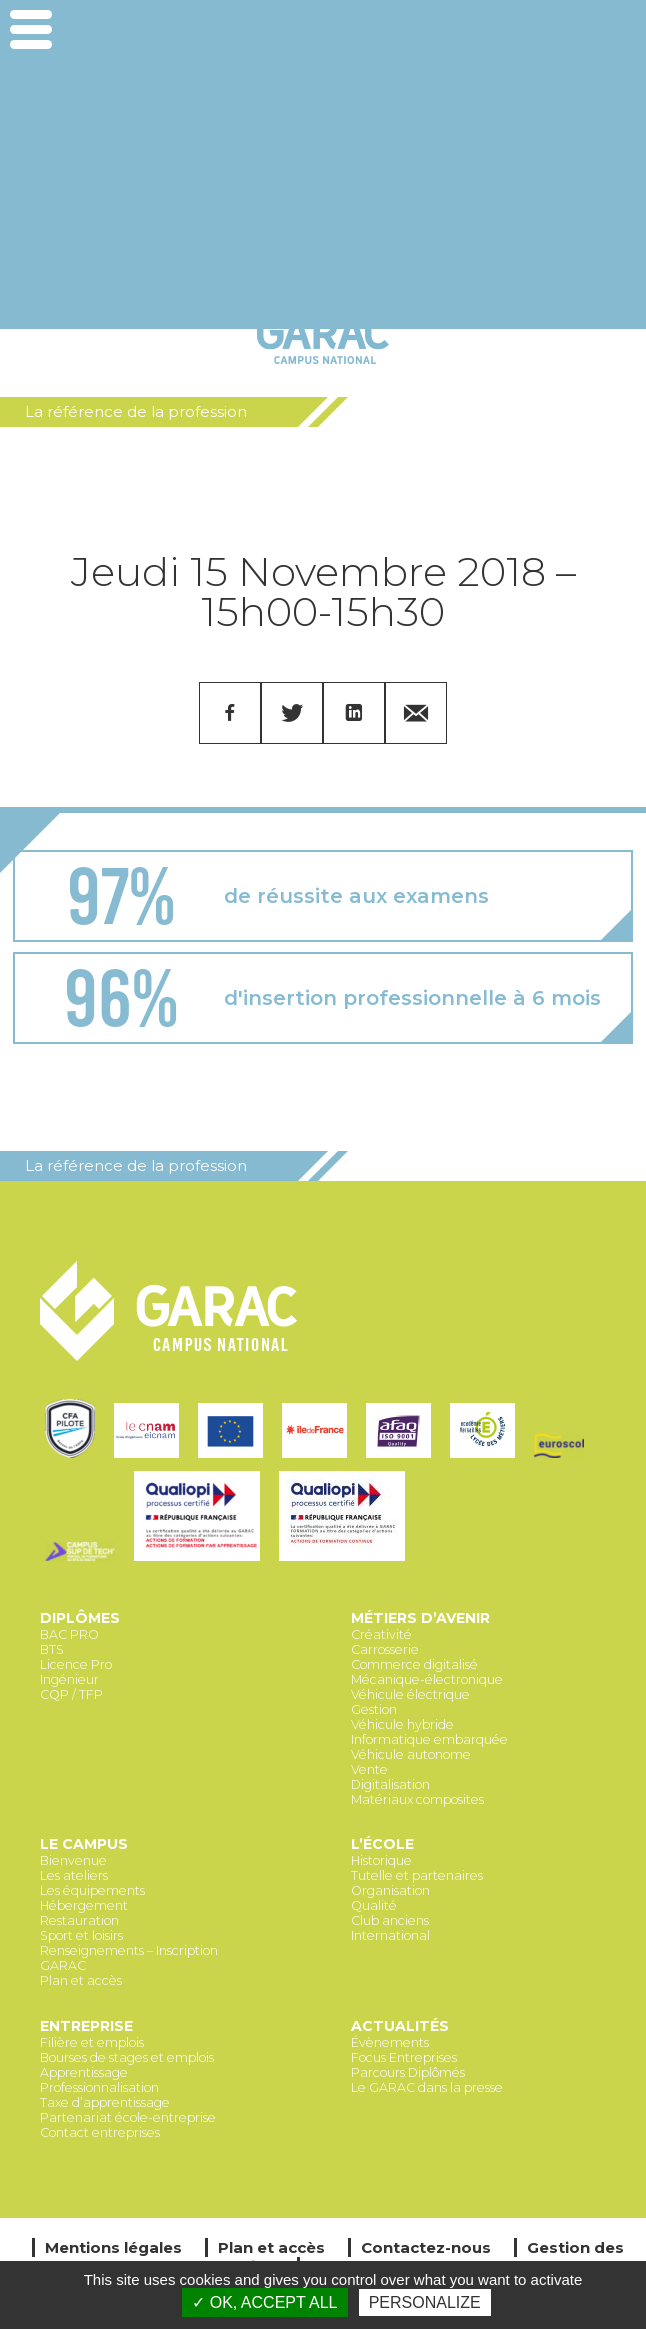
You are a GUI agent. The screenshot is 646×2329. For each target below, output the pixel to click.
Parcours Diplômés (408, 2072)
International (390, 1935)
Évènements (390, 2042)
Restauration (79, 1920)
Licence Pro (76, 1664)
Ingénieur (69, 1679)
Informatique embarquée (429, 1739)
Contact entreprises (100, 2132)
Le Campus (84, 1844)
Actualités (400, 2026)
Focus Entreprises (404, 2057)
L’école (382, 1844)
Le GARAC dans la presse (427, 2087)
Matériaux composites (417, 1799)
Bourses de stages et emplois (127, 2057)
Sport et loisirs (81, 1935)
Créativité (381, 1634)
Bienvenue (73, 1860)
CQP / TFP (71, 1694)
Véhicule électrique (410, 1694)
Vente (369, 1769)
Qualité (374, 1905)
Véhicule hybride (402, 1724)
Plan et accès (81, 1980)
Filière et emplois (92, 2042)
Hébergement (84, 1905)
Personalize (425, 2302)
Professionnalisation (99, 2087)
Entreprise (86, 2026)
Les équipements (92, 1890)
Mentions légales (113, 2247)
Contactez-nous (426, 2247)
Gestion (374, 1709)
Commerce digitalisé (414, 1664)
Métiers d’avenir (420, 1618)
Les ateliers (74, 1875)
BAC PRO (69, 1634)
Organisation (390, 1890)
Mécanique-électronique (427, 1679)
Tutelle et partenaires (417, 1875)
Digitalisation (390, 1784)
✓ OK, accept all (264, 2302)
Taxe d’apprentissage (105, 2102)
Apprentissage (84, 2072)
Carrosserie (385, 1649)
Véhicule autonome (411, 1754)
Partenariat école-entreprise (128, 2117)
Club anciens (390, 1920)
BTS (52, 1649)
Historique (381, 1860)
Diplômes (80, 1618)
